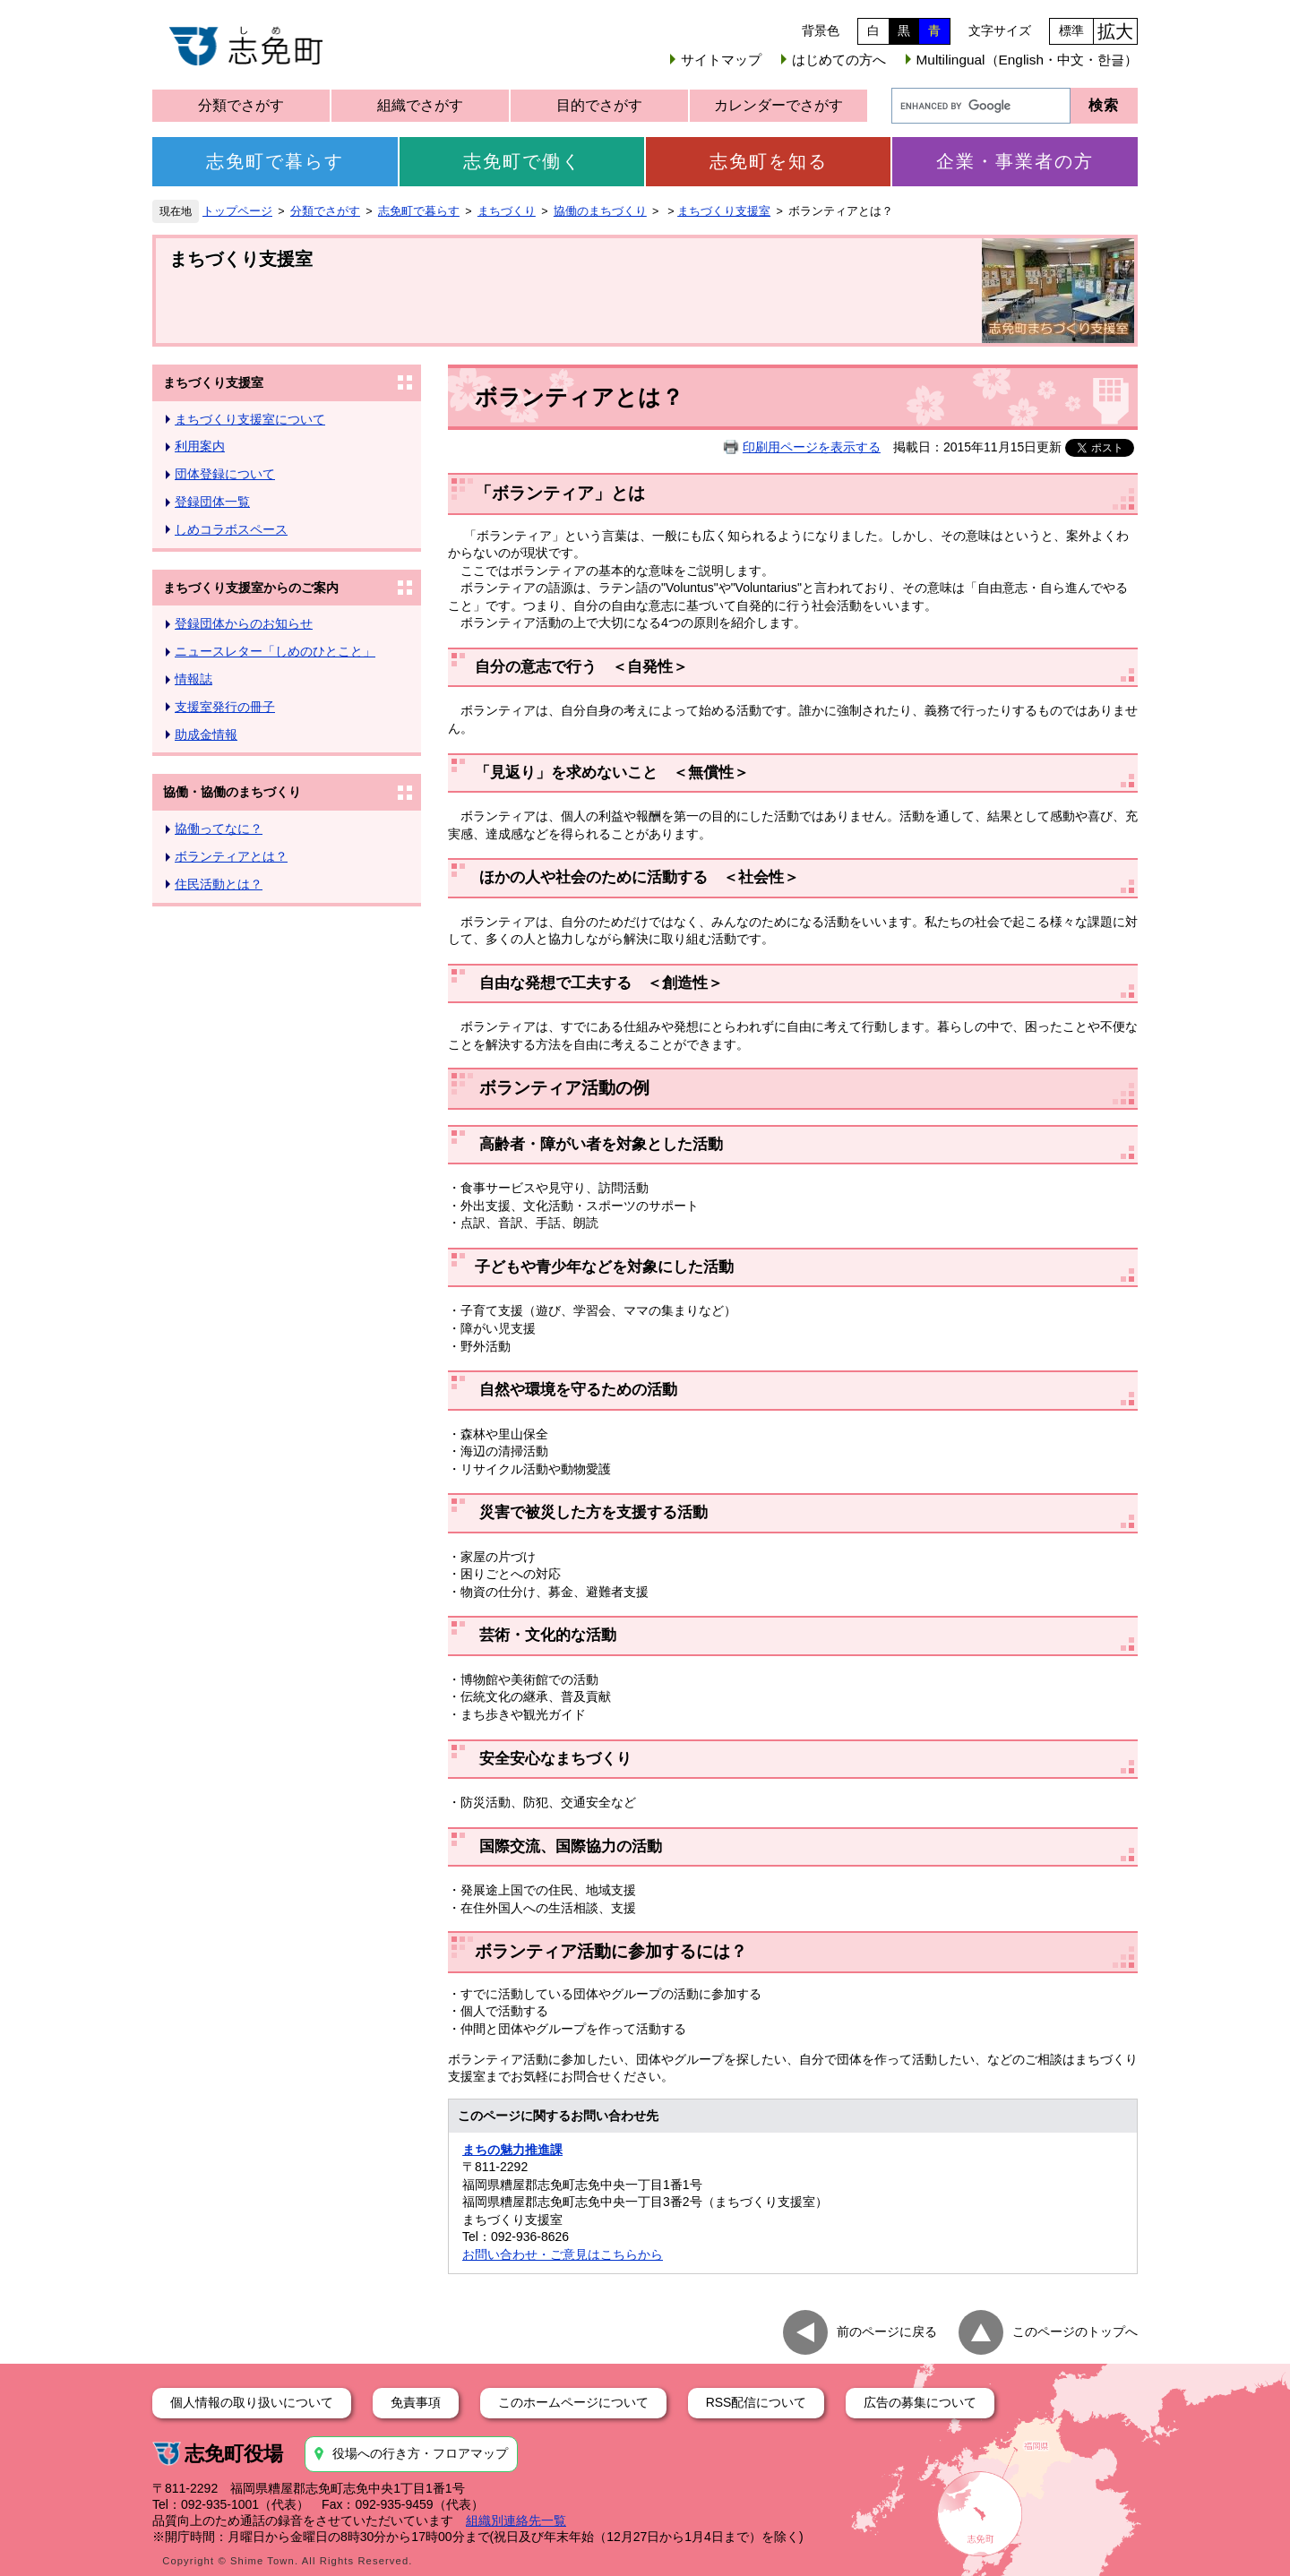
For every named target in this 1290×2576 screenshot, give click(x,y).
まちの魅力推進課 (512, 2149)
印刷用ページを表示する (812, 447)
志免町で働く (522, 161)
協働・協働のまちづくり (232, 792)
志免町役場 (234, 2454)
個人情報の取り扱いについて (251, 2402)
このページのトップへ (1075, 2330)
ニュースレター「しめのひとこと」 (275, 651)
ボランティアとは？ (231, 856)
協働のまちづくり (600, 211)
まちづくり (506, 211)
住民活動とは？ (218, 884)
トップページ (237, 211)
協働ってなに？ (218, 828)
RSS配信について (756, 2402)
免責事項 (416, 2402)
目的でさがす (599, 105)
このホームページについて (573, 2402)
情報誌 (193, 679)
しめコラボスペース (231, 529)
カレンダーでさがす (778, 105)
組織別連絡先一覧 (516, 2520)
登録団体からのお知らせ (244, 623)
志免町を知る (769, 161)
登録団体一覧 (212, 501)
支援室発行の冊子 (225, 707)
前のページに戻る (887, 2330)
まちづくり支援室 (723, 211)
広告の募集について (920, 2402)
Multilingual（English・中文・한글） (1027, 59)
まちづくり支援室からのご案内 (251, 587)
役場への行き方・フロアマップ (420, 2453)
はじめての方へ (839, 59)
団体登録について (225, 474)
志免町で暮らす (275, 161)
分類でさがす (241, 105)
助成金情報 (206, 734)
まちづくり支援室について (250, 419)
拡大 (1115, 31)
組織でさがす (420, 105)
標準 (1071, 30)
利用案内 (200, 446)
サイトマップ (721, 59)
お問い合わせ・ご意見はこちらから (562, 2254)
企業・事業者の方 (1015, 161)
